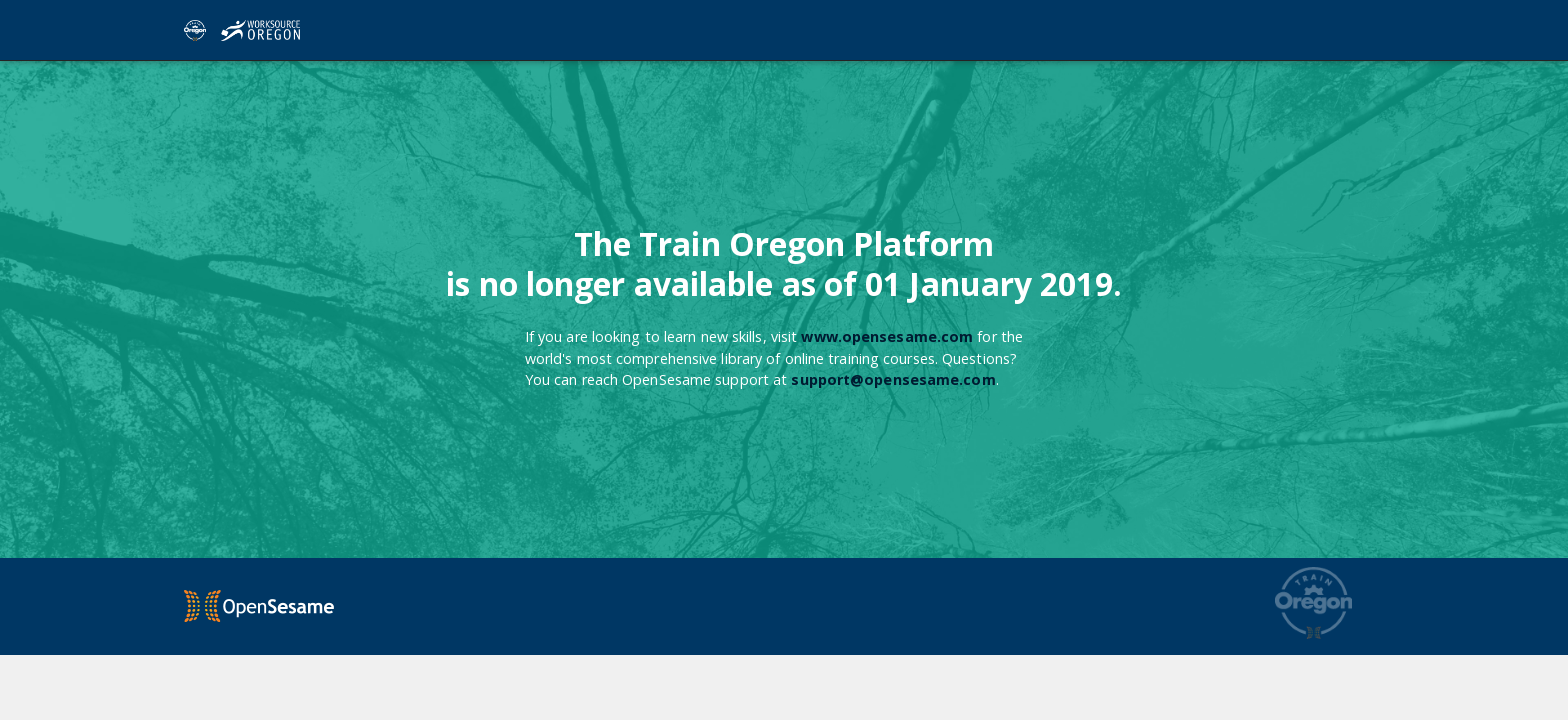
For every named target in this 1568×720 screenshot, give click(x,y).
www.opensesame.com (887, 336)
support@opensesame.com (893, 379)
